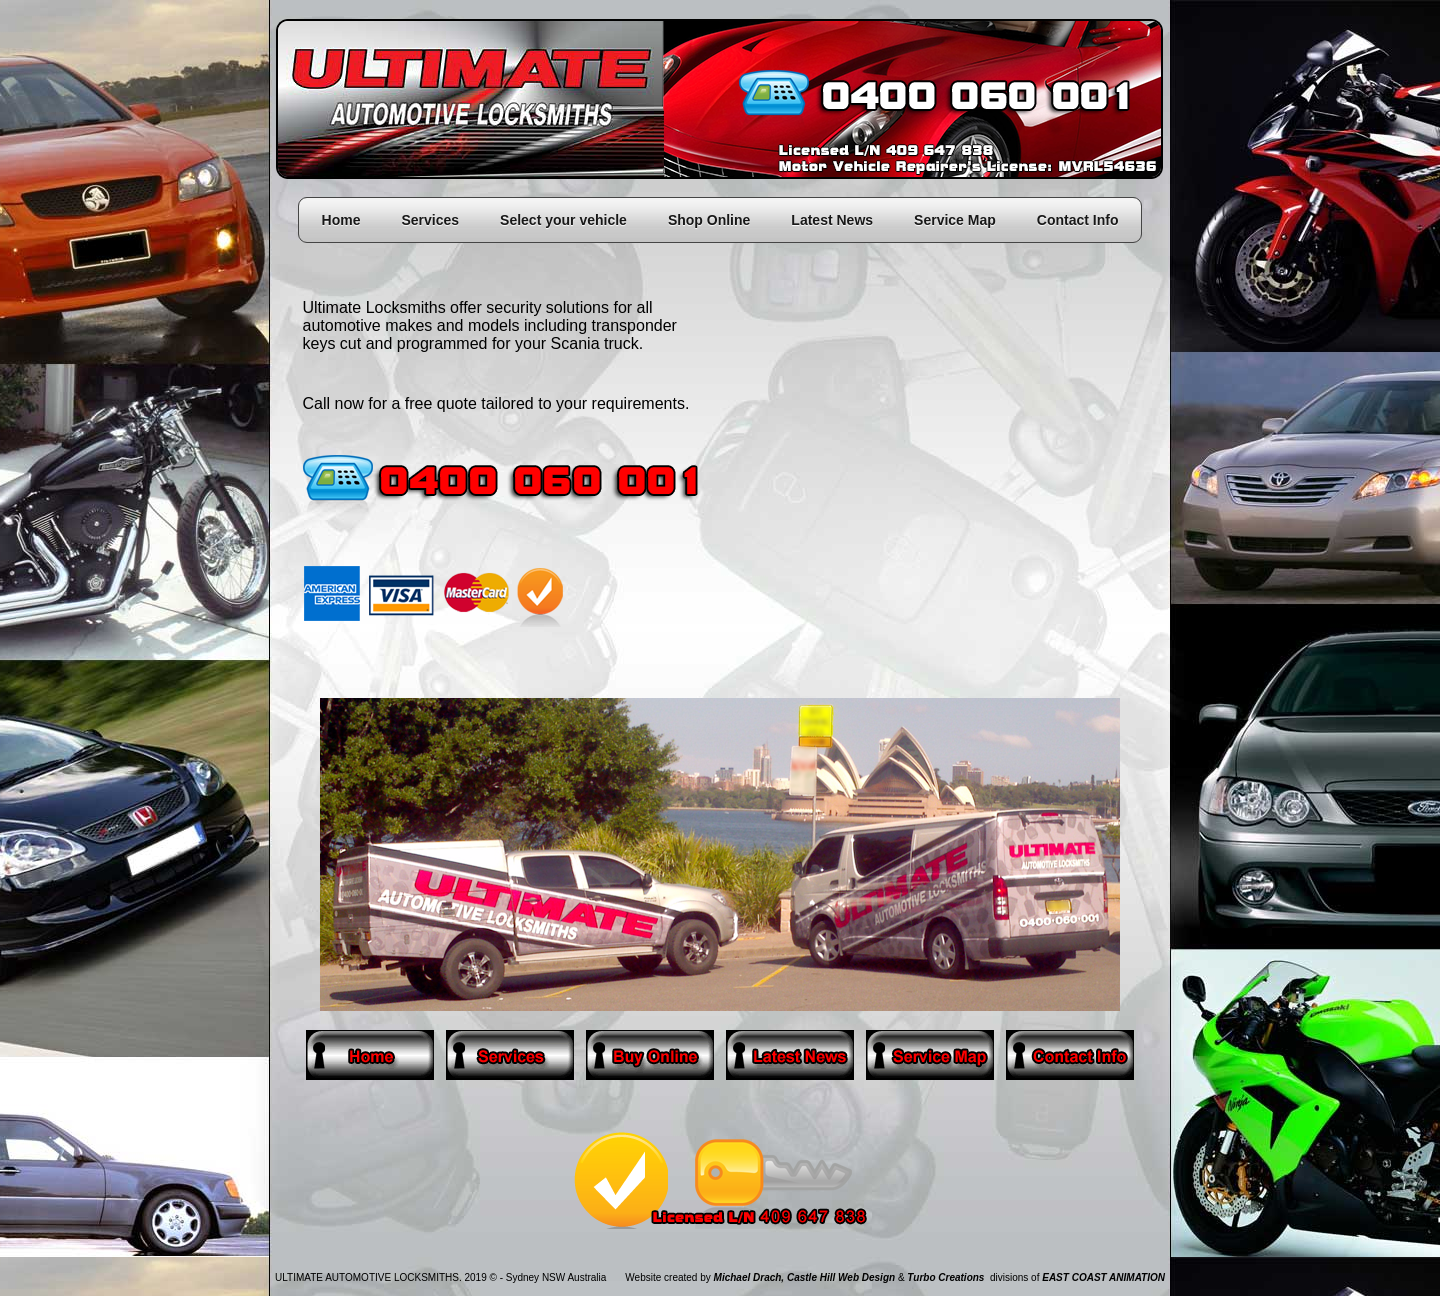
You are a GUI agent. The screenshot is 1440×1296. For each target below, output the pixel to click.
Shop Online (709, 220)
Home (341, 220)
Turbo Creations (945, 1277)
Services (430, 220)
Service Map (955, 220)
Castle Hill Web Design (841, 1277)
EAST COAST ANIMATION (1103, 1277)
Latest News (832, 220)
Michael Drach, (749, 1277)
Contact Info (1078, 220)
